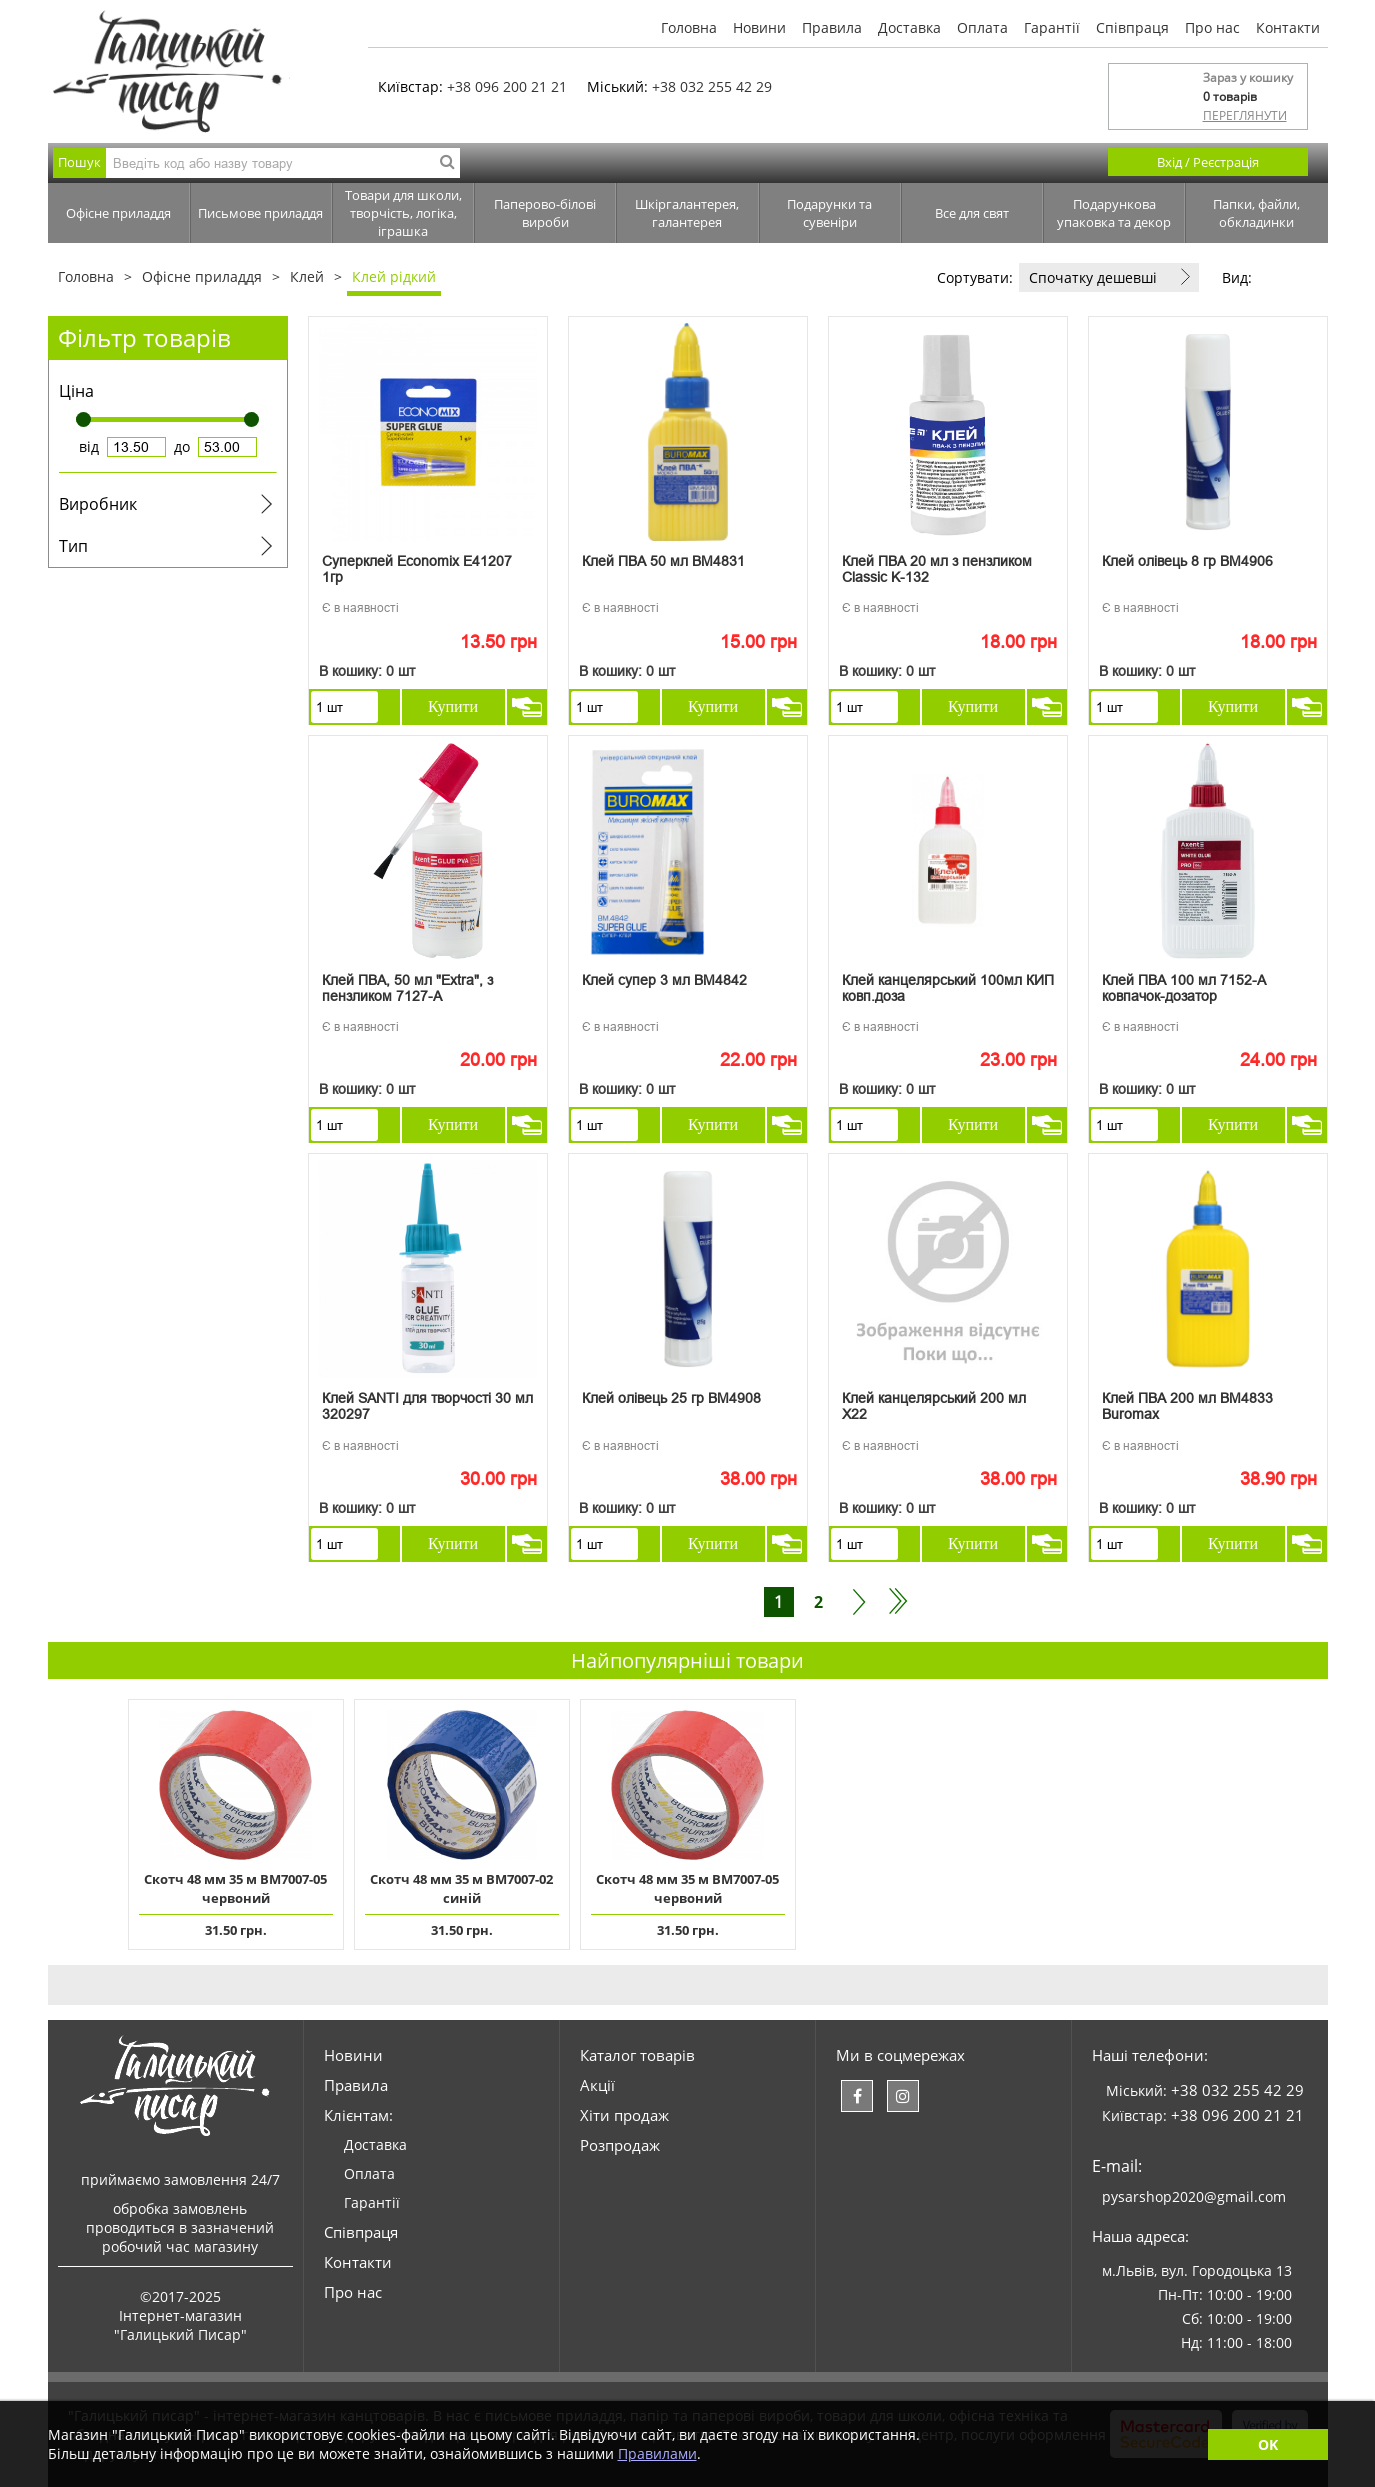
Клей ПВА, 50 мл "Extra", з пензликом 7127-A (407, 988)
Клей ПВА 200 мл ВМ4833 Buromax (1187, 1406)
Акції (597, 2085)
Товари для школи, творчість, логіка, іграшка (403, 213)
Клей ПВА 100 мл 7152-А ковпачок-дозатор (1184, 988)
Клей (307, 276)
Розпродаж (620, 2145)
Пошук (79, 162)
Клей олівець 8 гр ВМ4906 (1187, 561)
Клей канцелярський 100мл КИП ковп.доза (948, 988)
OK (1268, 2444)
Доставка (909, 27)
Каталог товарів (637, 2055)
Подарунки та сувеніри (829, 213)
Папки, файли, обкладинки (1256, 213)
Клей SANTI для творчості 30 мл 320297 (427, 1406)
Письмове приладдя (260, 213)
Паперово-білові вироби (545, 213)
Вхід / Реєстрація (1208, 162)
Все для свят (972, 213)
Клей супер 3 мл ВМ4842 (664, 980)
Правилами (657, 2453)
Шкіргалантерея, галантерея (687, 213)
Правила (832, 27)
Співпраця (1132, 27)
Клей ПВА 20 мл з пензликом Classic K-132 (937, 569)
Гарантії (1052, 27)
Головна (689, 27)
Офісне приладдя (118, 213)
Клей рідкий (394, 276)
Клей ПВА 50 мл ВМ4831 (663, 561)
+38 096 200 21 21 (507, 86)
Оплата (982, 27)
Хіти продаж (624, 2115)
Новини (759, 27)
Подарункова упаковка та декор (1114, 213)
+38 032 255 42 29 (712, 86)
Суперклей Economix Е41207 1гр (417, 569)
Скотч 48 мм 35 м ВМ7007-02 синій (461, 1888)
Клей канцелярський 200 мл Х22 (934, 1406)
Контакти (1288, 27)
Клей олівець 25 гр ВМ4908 (671, 1398)
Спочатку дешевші (1093, 277)
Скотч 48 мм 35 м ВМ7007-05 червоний (235, 1888)
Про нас (1212, 27)
